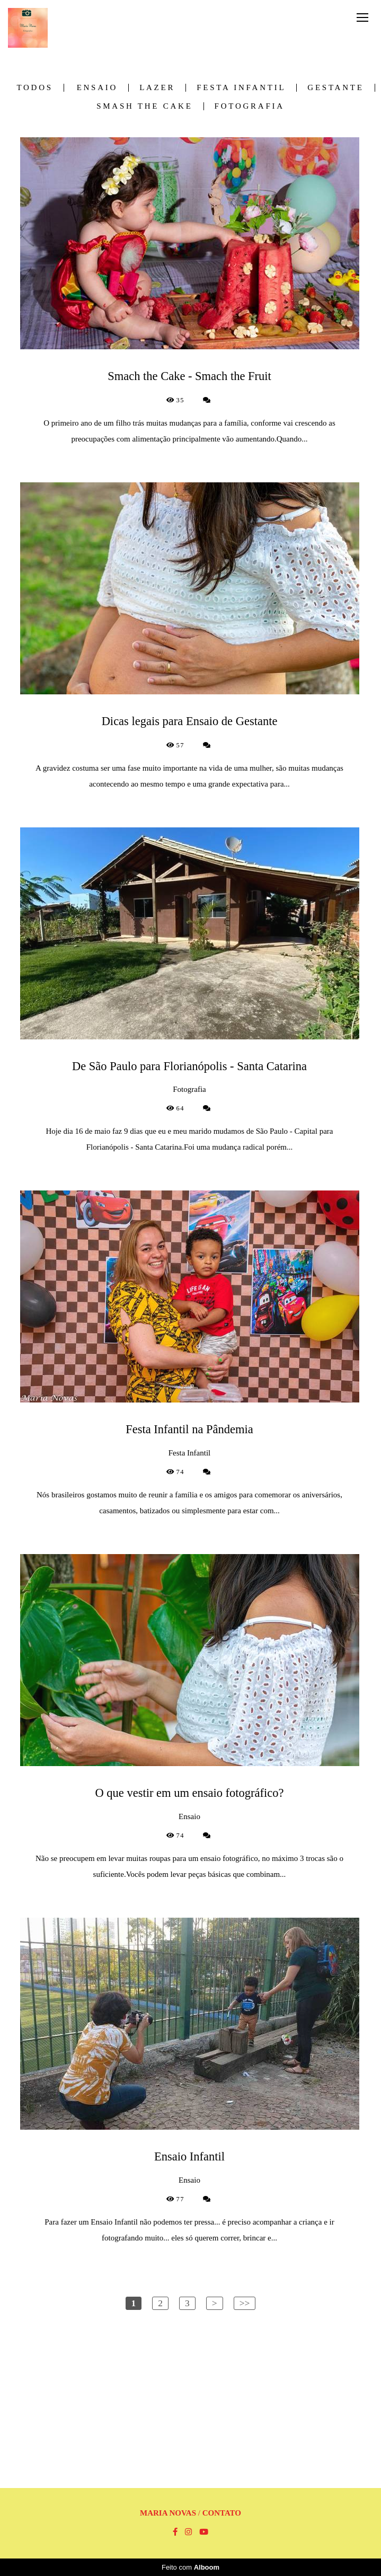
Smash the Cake (144, 106)
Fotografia (250, 106)
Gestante (335, 88)
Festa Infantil (241, 88)
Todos (34, 88)
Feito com (190, 2567)
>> (245, 2303)
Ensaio (97, 88)
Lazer (157, 88)
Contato (221, 2513)
